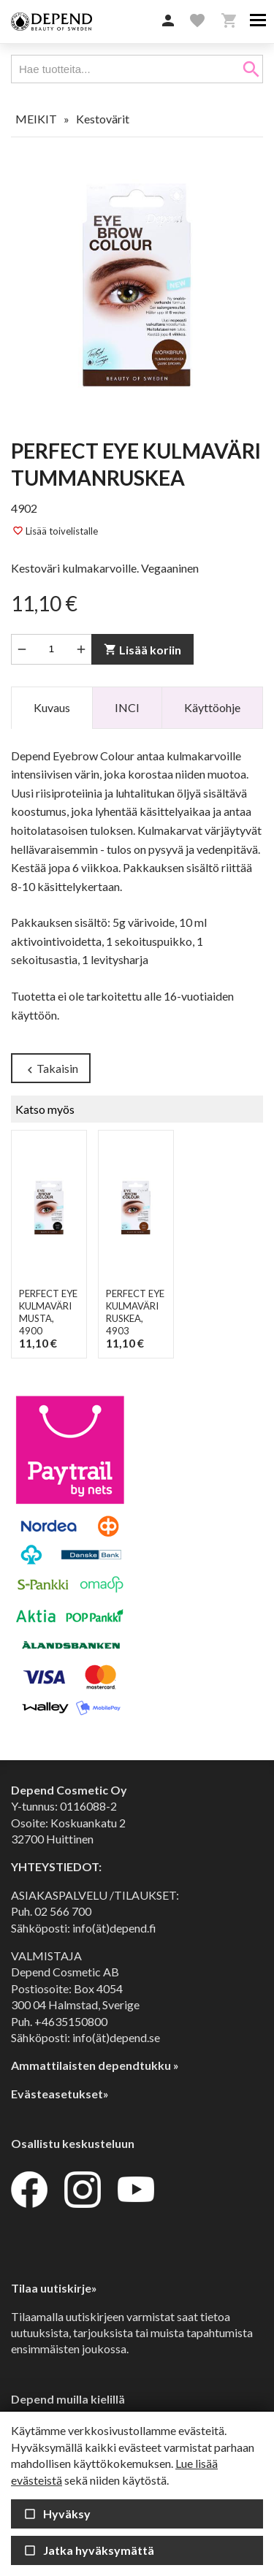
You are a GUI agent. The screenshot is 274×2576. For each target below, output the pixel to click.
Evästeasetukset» (60, 2094)
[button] (168, 21)
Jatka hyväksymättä (88, 2550)
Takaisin (50, 1069)
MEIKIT (36, 119)
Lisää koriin (142, 650)
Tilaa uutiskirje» (54, 2288)
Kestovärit (102, 119)
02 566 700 (62, 1911)
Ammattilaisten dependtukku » (95, 2065)
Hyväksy (57, 2513)
